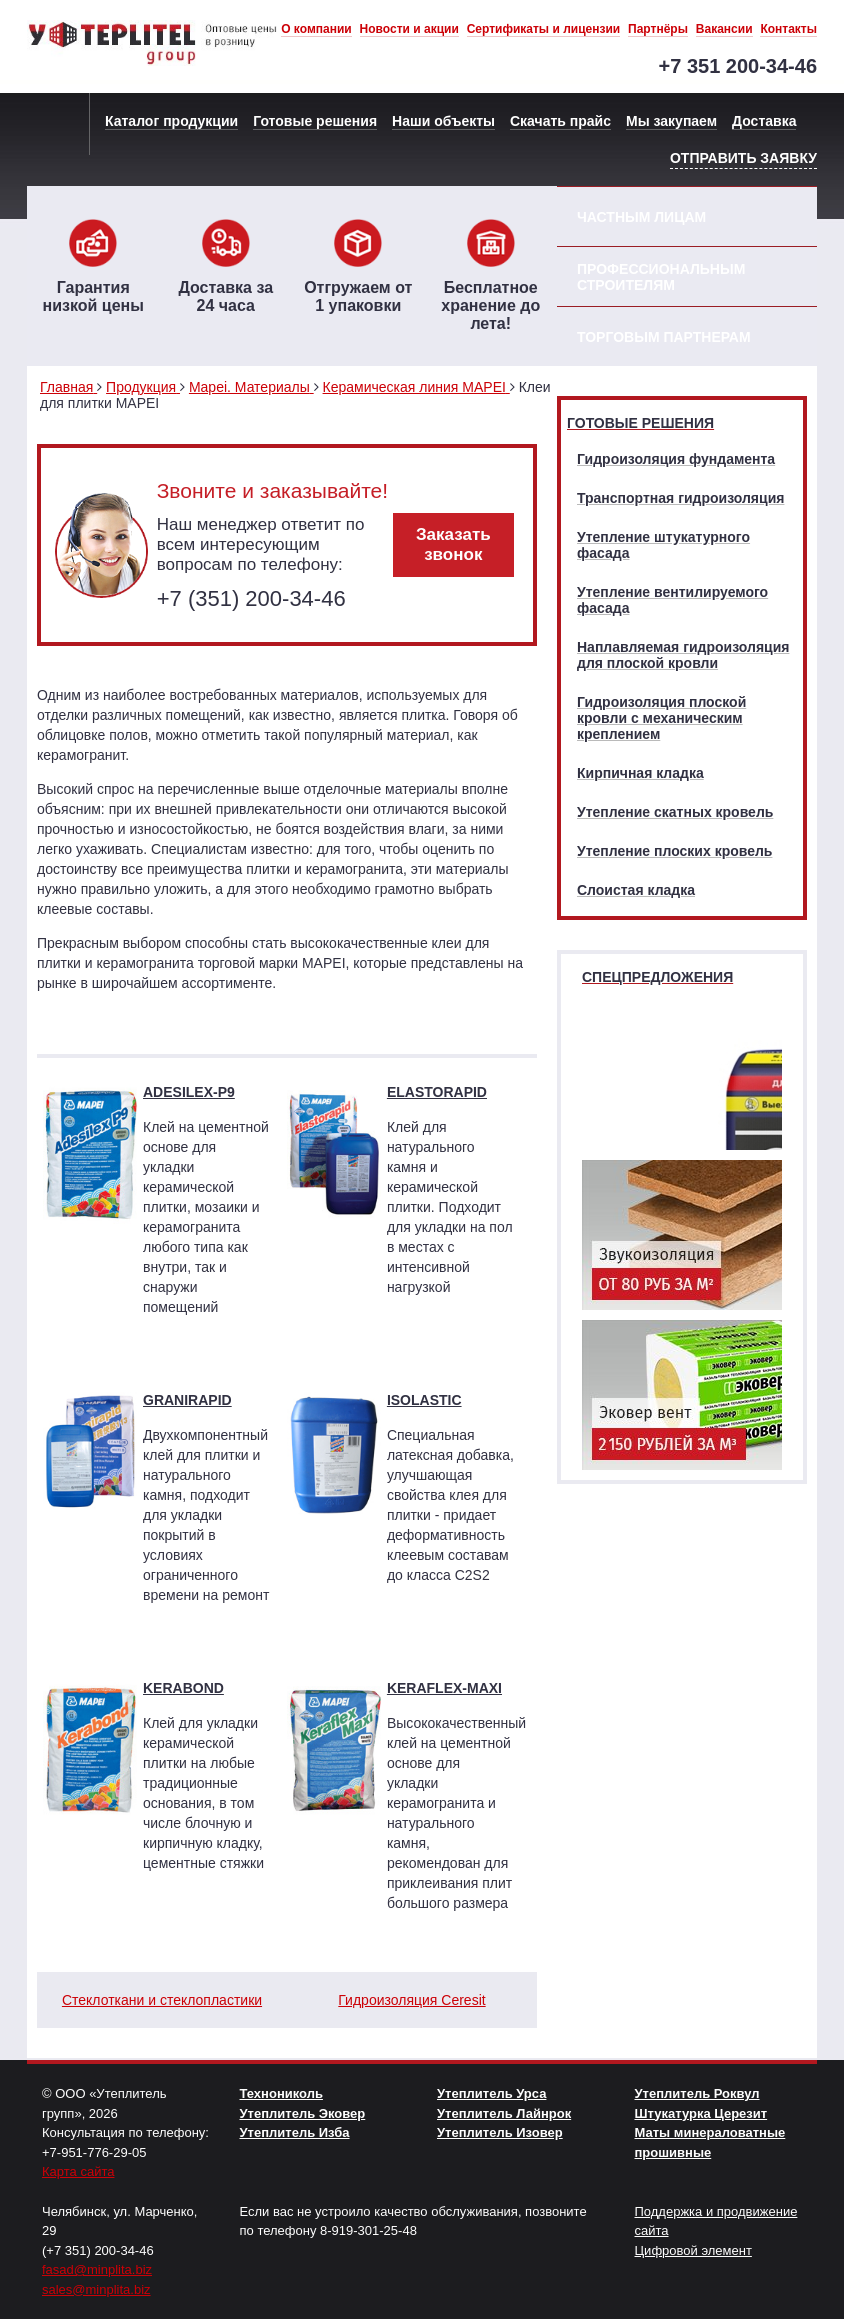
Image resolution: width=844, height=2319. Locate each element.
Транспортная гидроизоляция (680, 498)
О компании (316, 29)
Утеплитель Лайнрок (504, 2113)
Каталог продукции (171, 121)
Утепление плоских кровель (674, 851)
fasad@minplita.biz (97, 2269)
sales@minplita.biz (96, 2289)
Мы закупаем (671, 121)
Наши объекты (443, 121)
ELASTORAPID (437, 1092)
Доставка (764, 121)
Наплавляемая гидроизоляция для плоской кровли (683, 655)
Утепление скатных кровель (675, 812)
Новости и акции (409, 29)
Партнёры (658, 29)
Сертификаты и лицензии (544, 29)
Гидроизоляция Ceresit (411, 2000)
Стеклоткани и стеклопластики (162, 2000)
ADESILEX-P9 (189, 1092)
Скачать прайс (560, 121)
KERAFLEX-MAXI (444, 1688)
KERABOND (183, 1688)
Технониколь (281, 2093)
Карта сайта (78, 2171)
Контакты (788, 29)
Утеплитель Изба (295, 2132)
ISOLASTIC (424, 1400)
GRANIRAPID (187, 1400)
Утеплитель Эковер (303, 2113)
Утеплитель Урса (491, 2093)
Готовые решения (315, 121)
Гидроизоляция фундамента (676, 459)
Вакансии (724, 29)
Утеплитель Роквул (697, 2093)
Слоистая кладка (636, 890)
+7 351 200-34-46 (738, 66)
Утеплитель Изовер (500, 2132)
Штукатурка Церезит (701, 2113)
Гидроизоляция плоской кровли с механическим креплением (661, 718)
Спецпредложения (657, 977)
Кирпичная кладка (640, 773)
